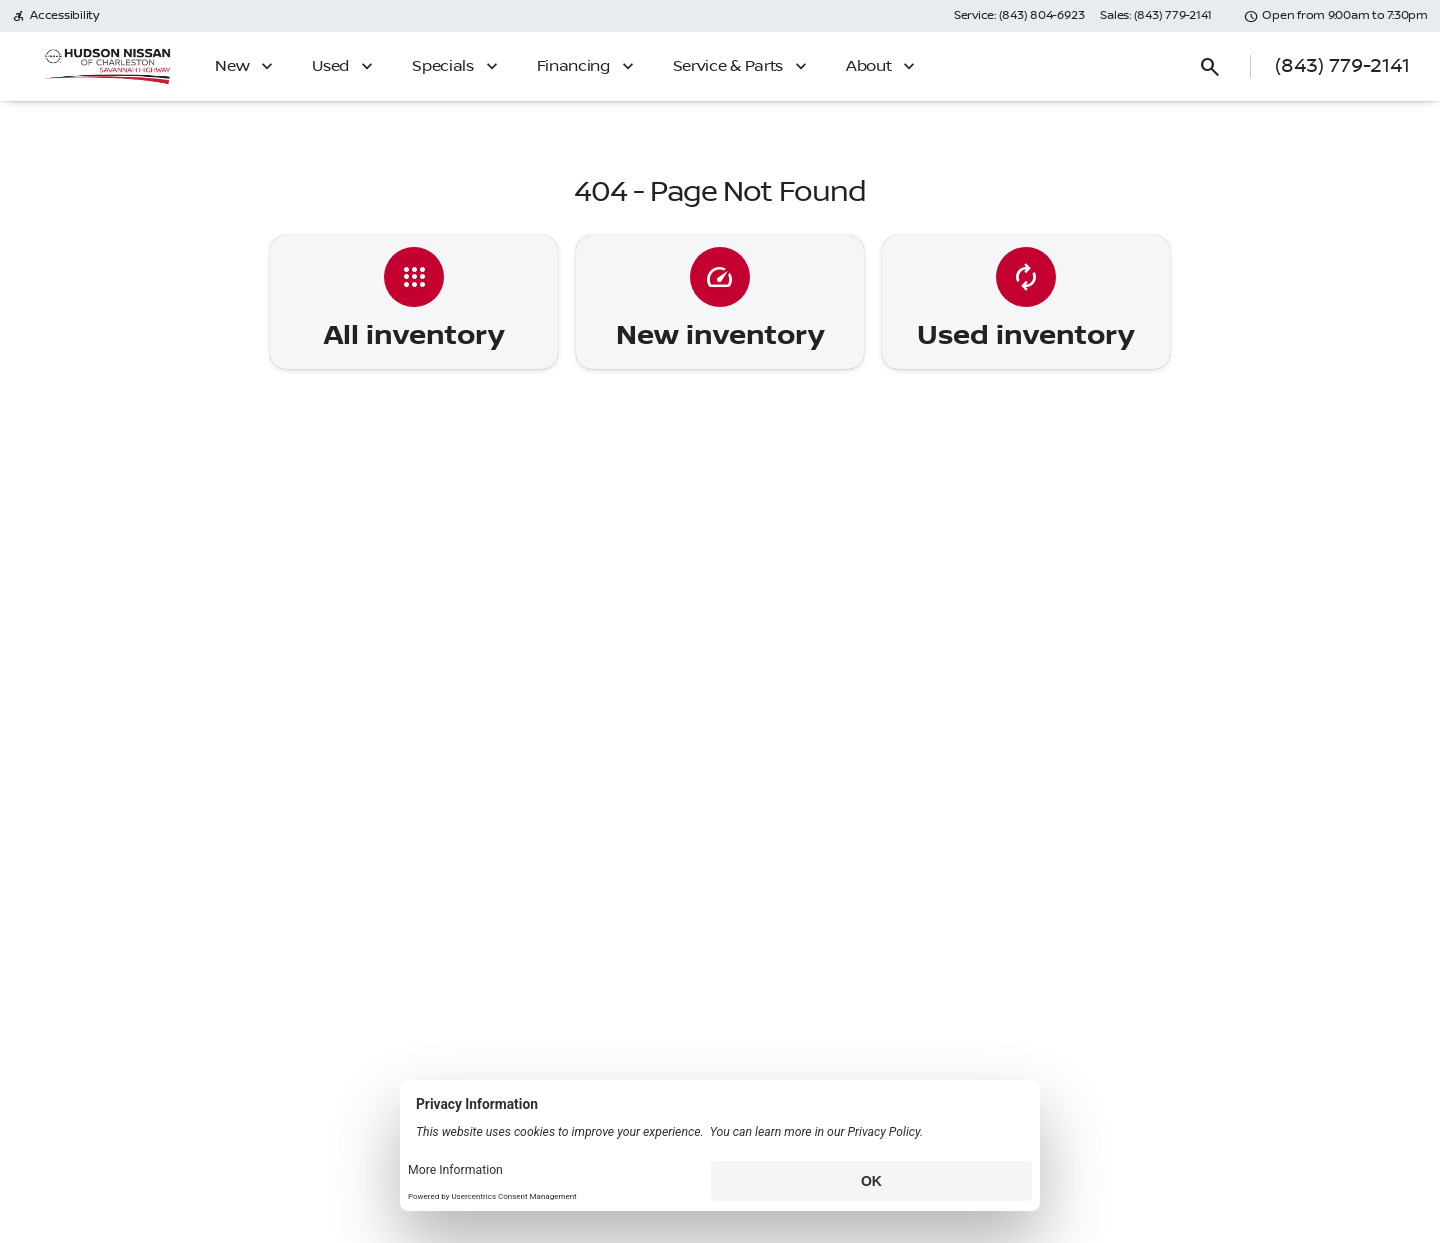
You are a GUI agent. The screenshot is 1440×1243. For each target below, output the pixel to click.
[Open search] (1210, 67)
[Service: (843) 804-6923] (1019, 16)
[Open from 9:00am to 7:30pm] (1336, 16)
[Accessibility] (55, 16)
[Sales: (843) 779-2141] (1156, 16)
